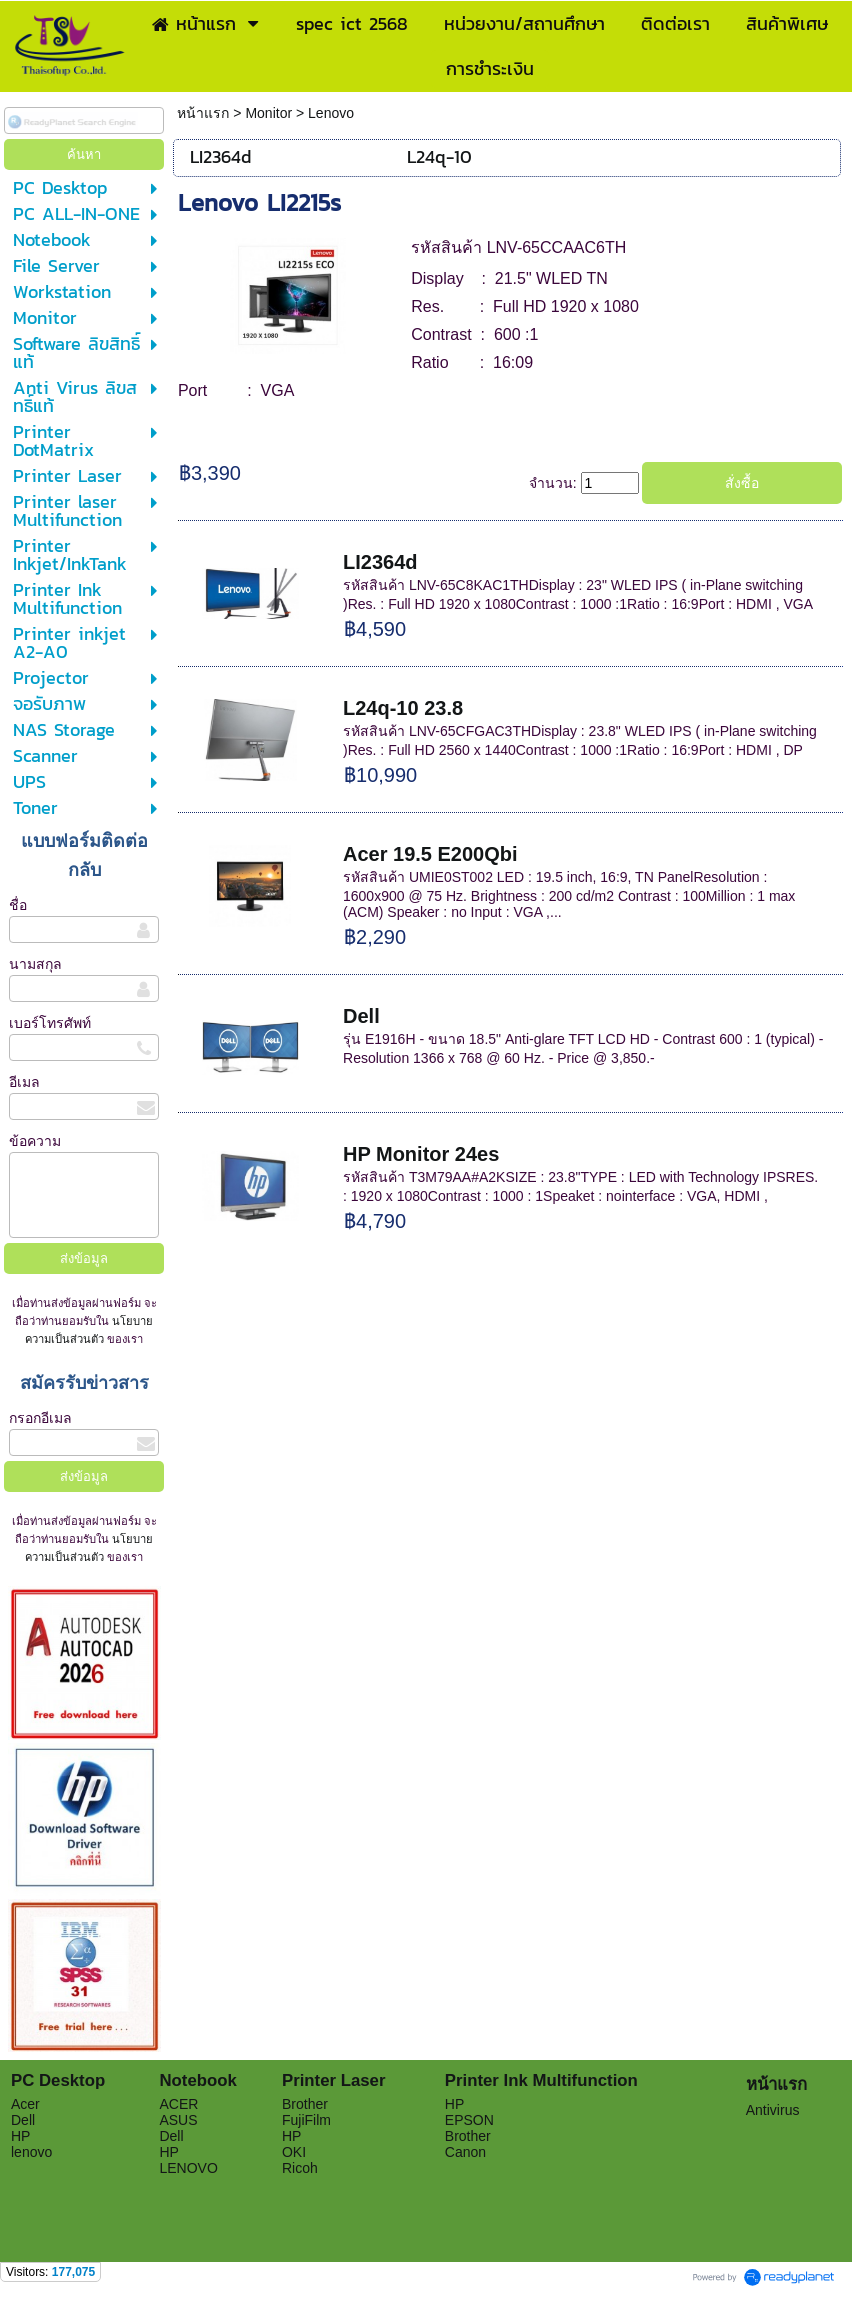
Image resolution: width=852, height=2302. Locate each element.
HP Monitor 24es (421, 1154)
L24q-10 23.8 (403, 708)
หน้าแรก (205, 113)
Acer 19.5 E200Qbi (430, 854)
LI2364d (380, 562)
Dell (361, 1016)
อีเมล (24, 1082)
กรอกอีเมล (40, 1418)
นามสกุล (35, 964)
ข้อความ (35, 1141)
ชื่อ (18, 905)
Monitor (268, 113)
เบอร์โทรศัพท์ (50, 1023)
